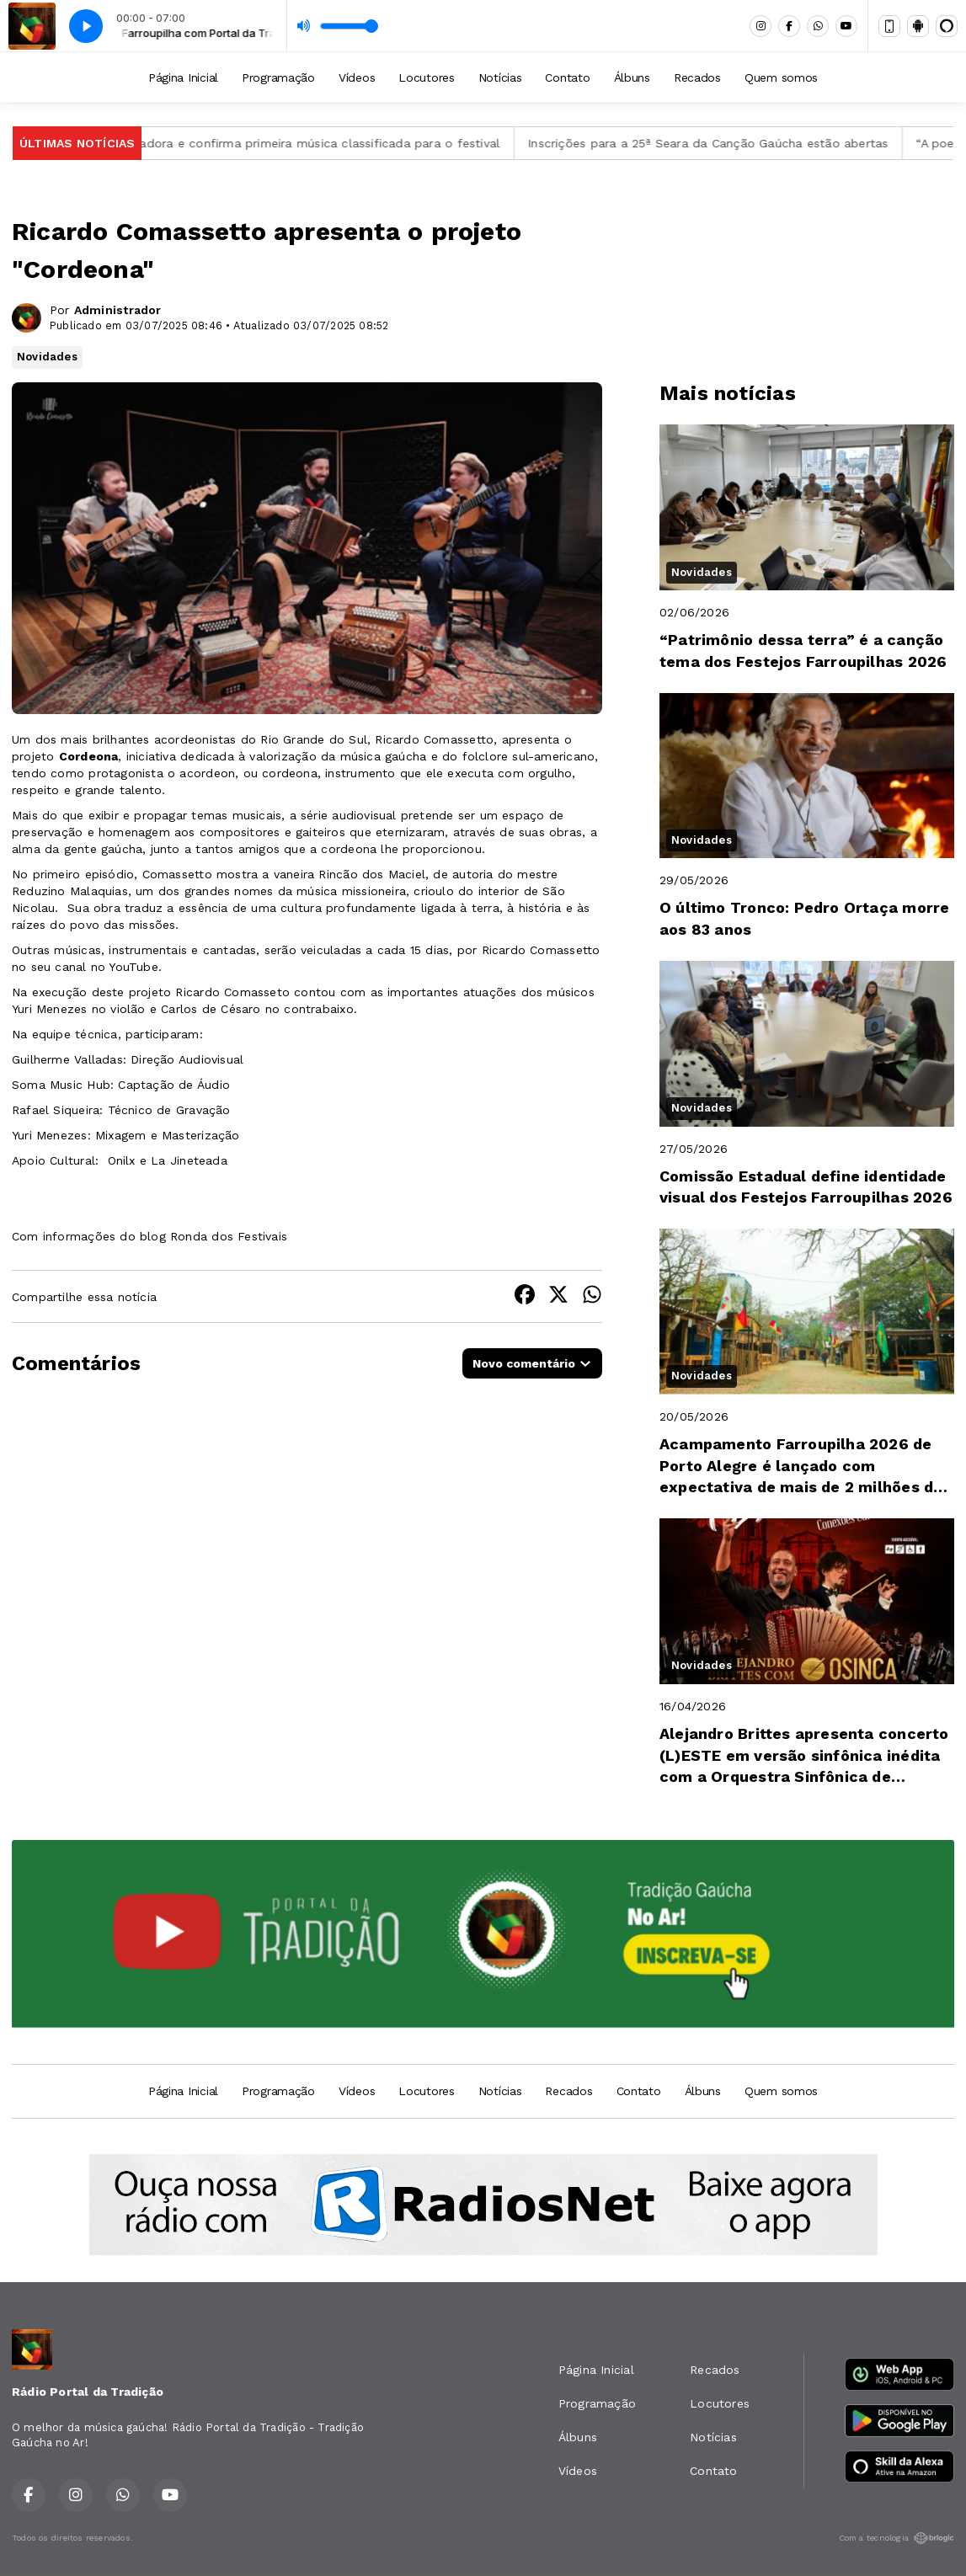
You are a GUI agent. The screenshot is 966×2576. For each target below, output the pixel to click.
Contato (567, 77)
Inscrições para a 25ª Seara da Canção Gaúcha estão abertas (731, 143)
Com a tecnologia (896, 2538)
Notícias (500, 77)
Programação (278, 77)
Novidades (47, 356)
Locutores (426, 77)
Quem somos (781, 77)
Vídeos (357, 77)
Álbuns (632, 77)
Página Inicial (183, 77)
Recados (697, 77)
